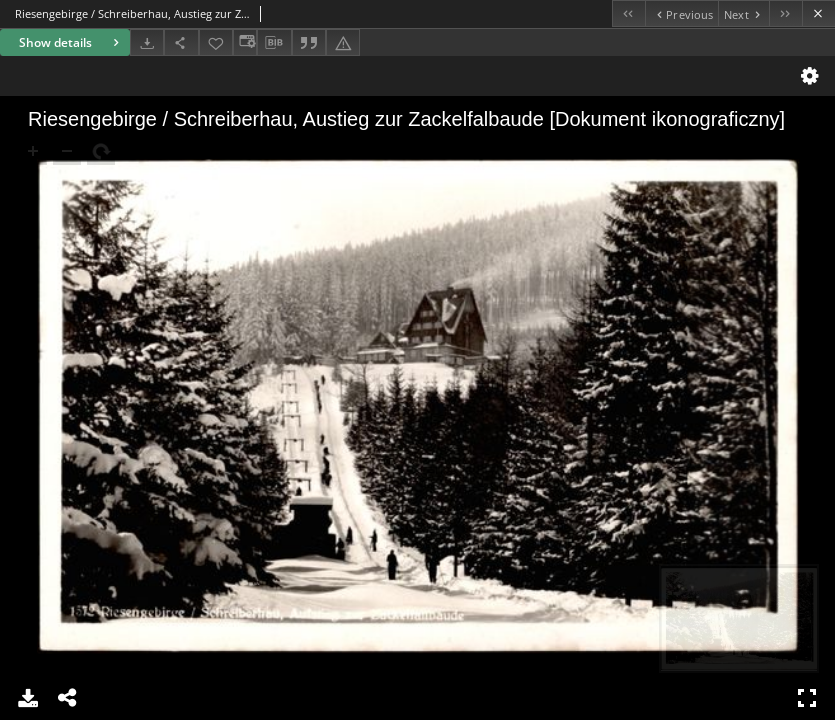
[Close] (818, 13)
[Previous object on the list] (681, 13)
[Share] (181, 42)
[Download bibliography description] (274, 43)
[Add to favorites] (216, 42)
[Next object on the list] (743, 13)
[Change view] (245, 42)
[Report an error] (343, 42)
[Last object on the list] (785, 13)
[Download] (147, 42)
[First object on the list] (628, 13)
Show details (71, 42)
